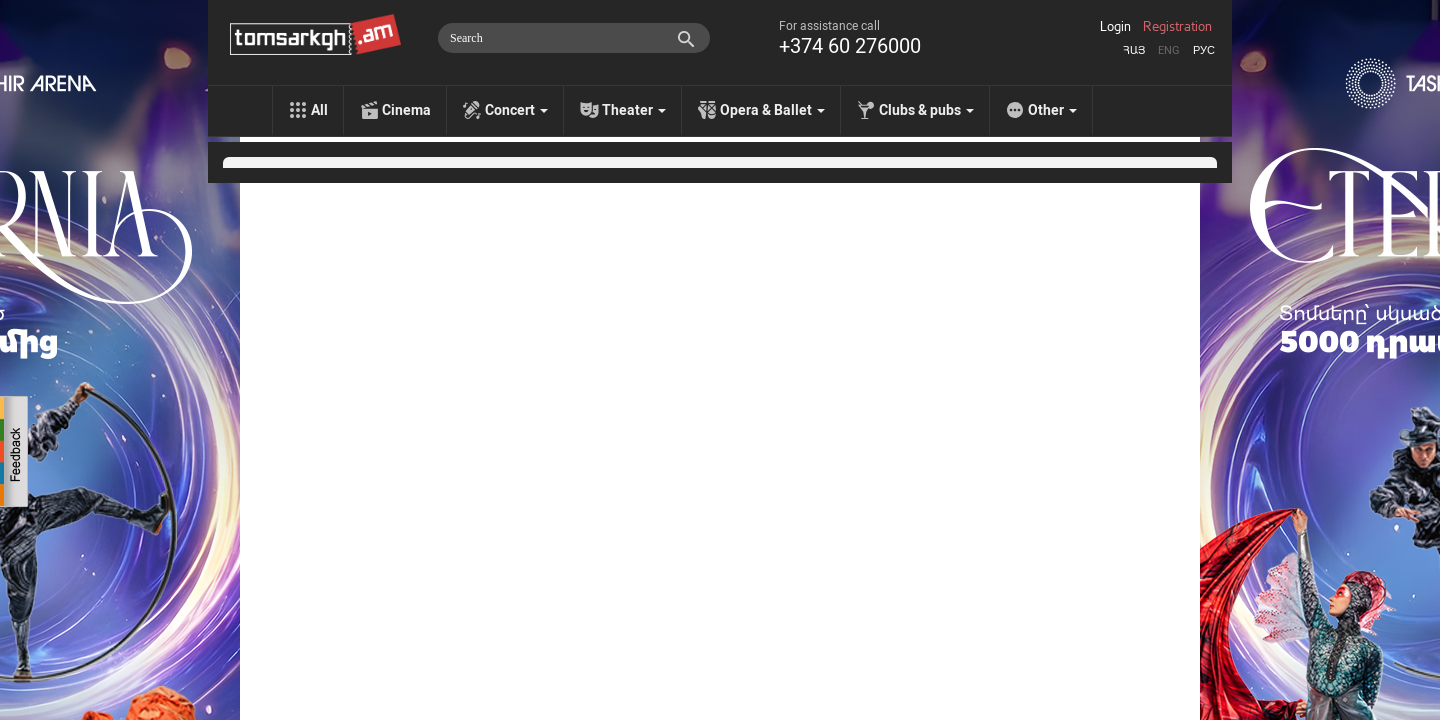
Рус (1204, 50)
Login (1115, 27)
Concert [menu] (516, 110)
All (319, 110)
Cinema (406, 110)
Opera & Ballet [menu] (772, 110)
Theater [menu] (634, 110)
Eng (1169, 50)
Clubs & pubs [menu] (926, 110)
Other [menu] (1052, 110)
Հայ (1134, 50)
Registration (1177, 27)
